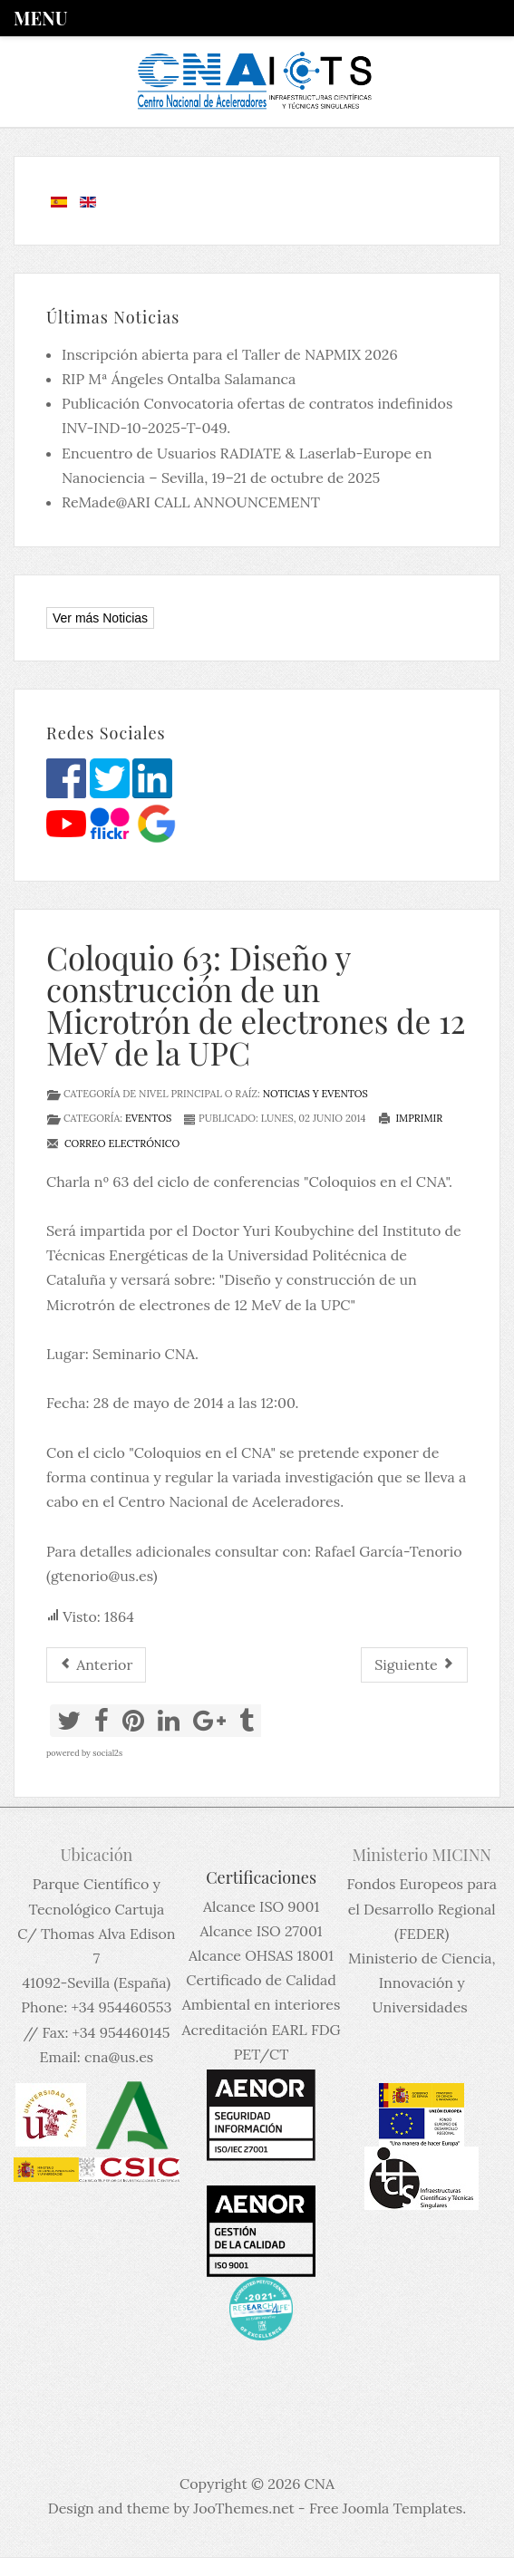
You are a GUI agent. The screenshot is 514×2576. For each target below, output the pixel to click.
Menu (40, 17)
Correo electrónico (112, 1143)
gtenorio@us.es (102, 1576)
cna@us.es (118, 2057)
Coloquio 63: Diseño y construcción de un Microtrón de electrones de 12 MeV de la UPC (256, 1005)
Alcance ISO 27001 (261, 1931)
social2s (107, 1753)
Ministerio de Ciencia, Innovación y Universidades (421, 1982)
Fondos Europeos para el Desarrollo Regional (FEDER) (421, 1908)
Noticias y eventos (315, 1093)
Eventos (148, 1118)
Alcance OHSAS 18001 (261, 1955)
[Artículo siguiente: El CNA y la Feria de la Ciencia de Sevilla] (414, 1665)
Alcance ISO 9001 (261, 1906)
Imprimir (410, 1118)
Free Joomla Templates (385, 2508)
